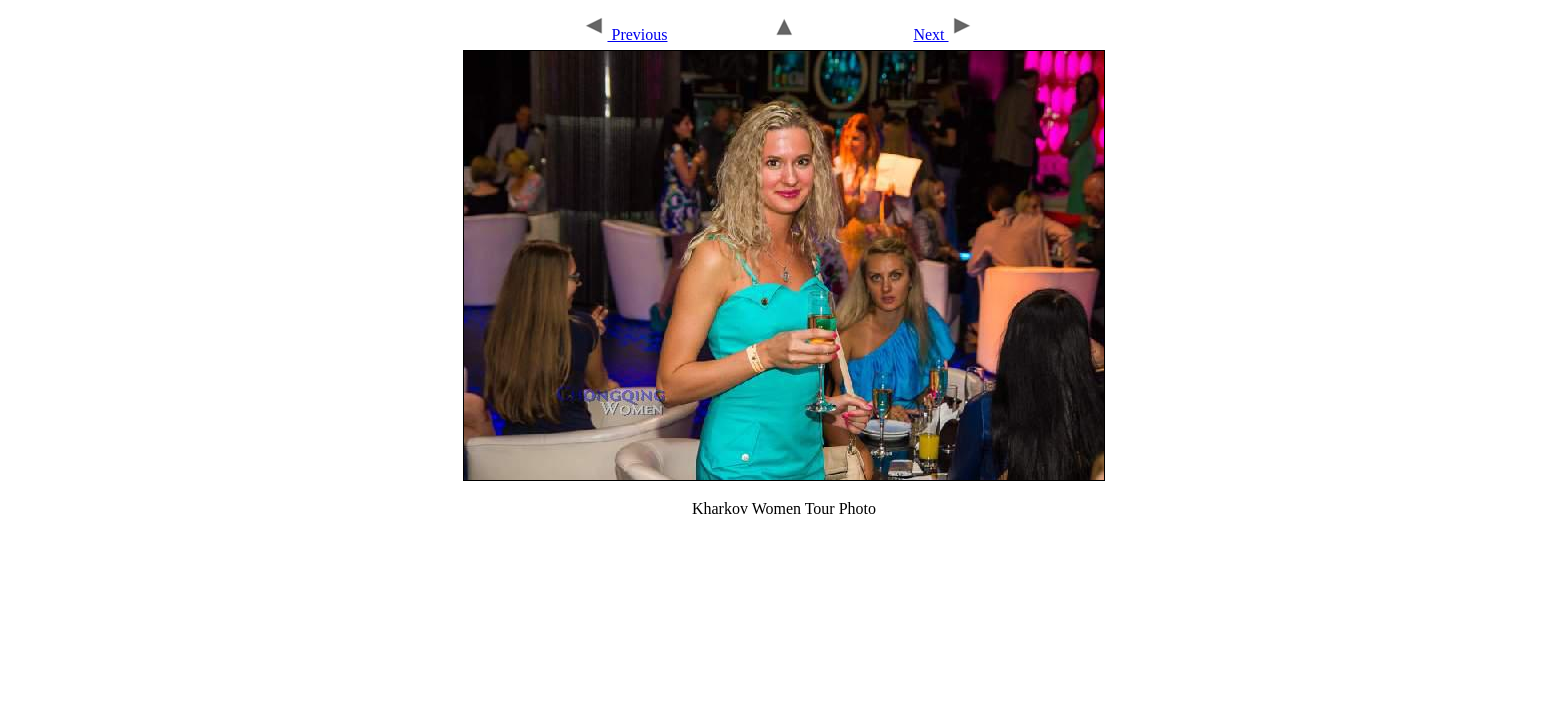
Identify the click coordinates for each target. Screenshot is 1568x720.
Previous (624, 34)
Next (943, 34)
